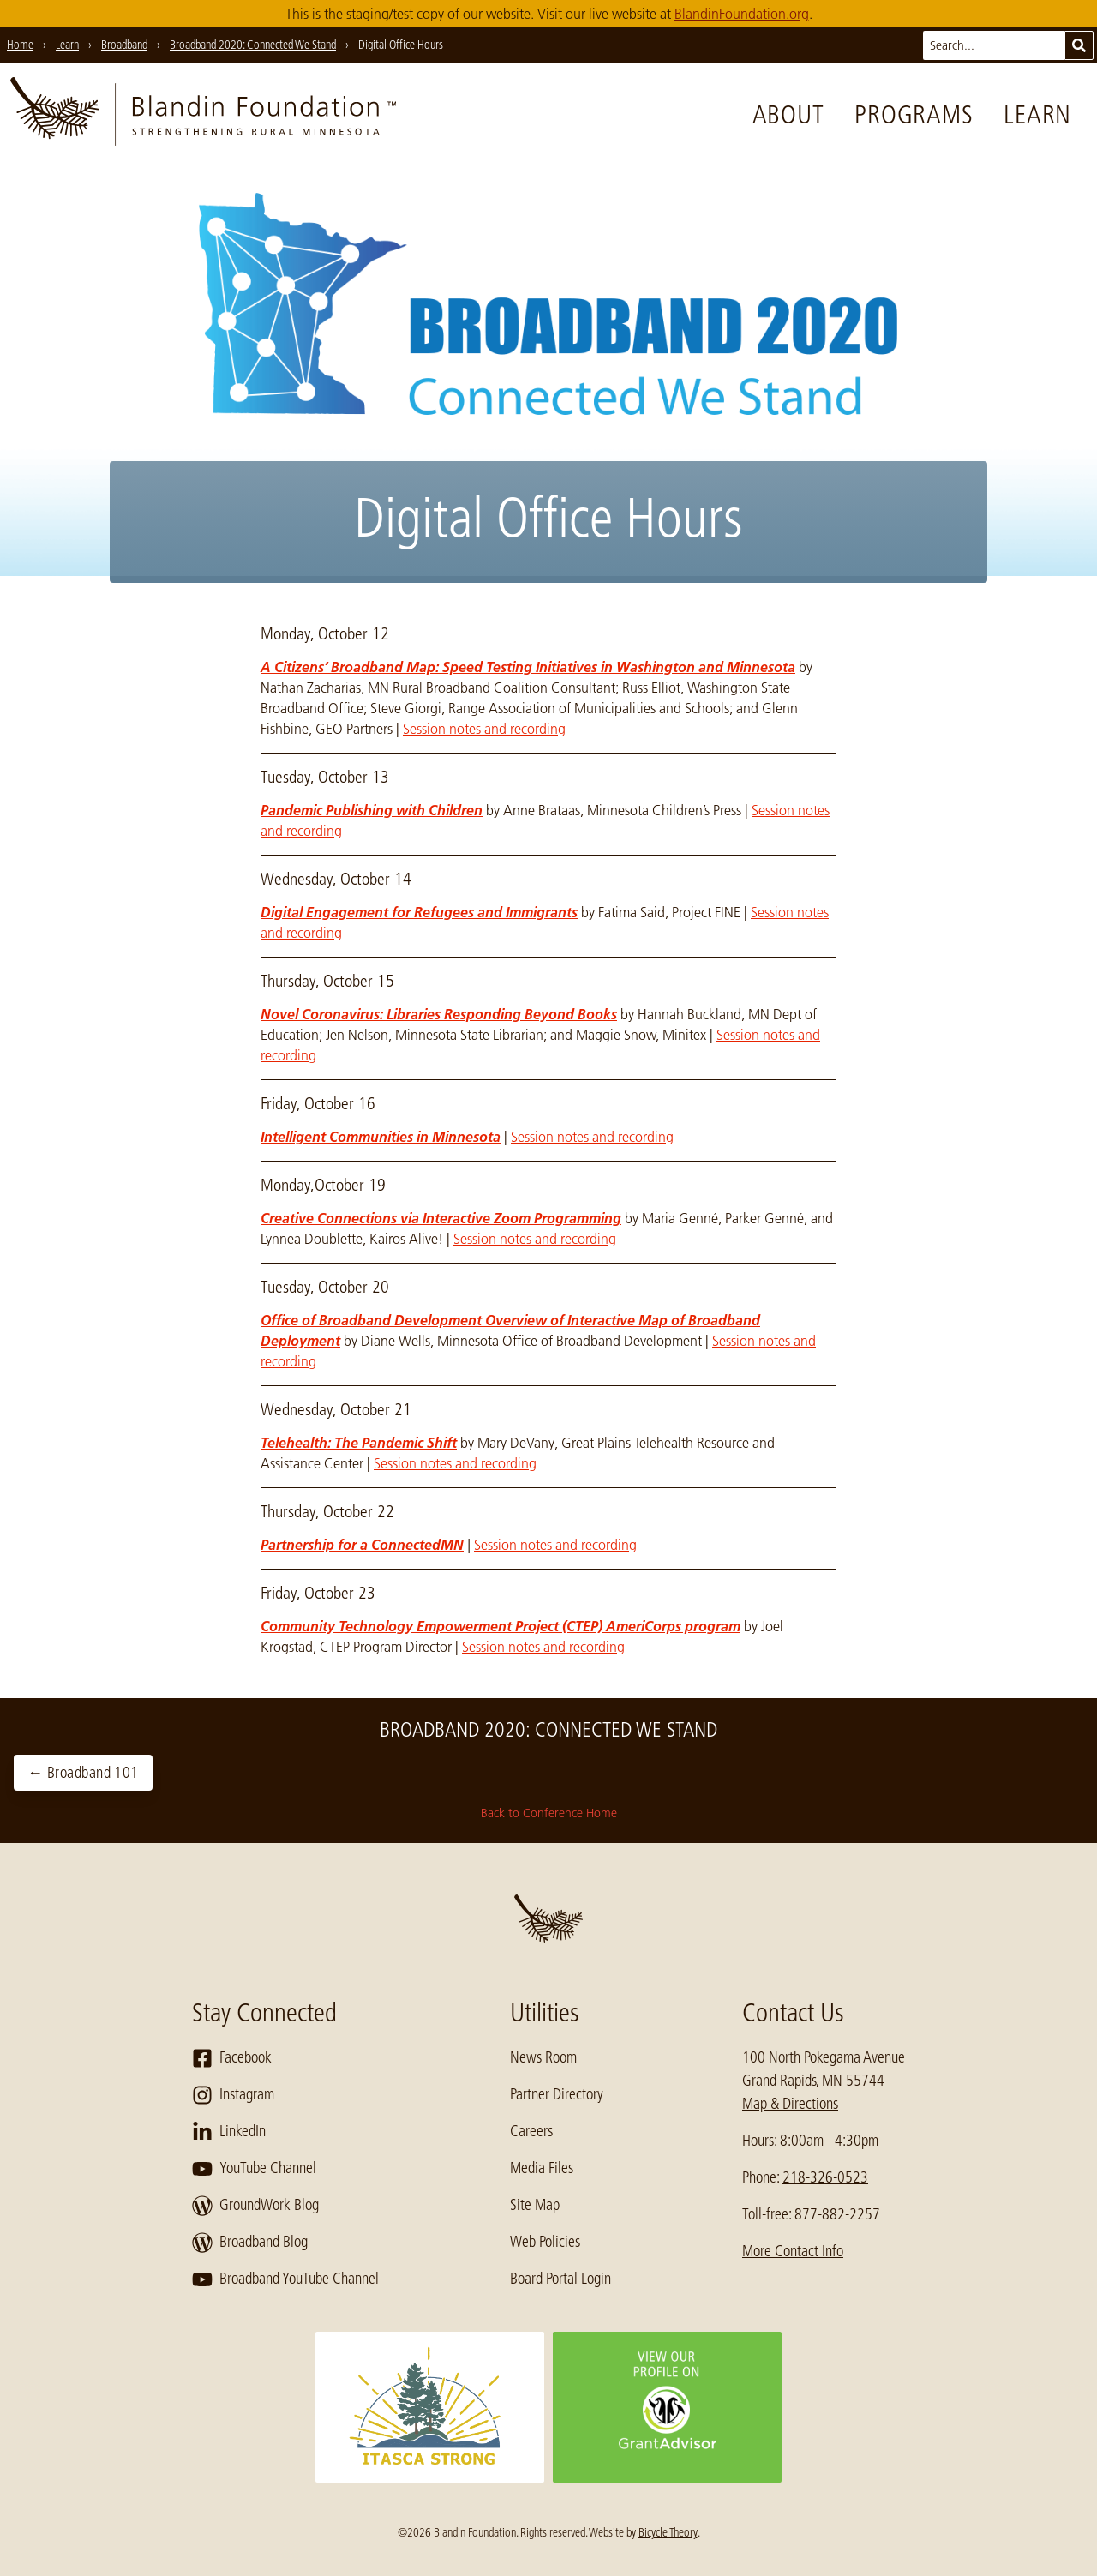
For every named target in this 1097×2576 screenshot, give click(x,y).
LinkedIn (229, 2132)
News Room (543, 2057)
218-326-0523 (825, 2177)
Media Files (541, 2168)
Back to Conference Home (549, 1813)
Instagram (233, 2095)
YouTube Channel (254, 2169)
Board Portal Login (560, 2278)
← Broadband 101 (83, 1772)
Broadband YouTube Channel (285, 2279)
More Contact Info (792, 2251)
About (788, 114)
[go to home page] (203, 115)
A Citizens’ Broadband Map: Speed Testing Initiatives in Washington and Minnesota (528, 667)
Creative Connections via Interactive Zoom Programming (441, 1218)
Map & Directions (790, 2103)
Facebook (232, 2058)
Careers (531, 2131)
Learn (1037, 114)
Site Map (535, 2204)
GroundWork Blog (255, 2205)
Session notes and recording (484, 728)
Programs (913, 114)
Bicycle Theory (668, 2532)
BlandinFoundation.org (741, 13)
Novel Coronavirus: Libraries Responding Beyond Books (439, 1014)
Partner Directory (556, 2094)
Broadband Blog (250, 2242)
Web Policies (545, 2241)
